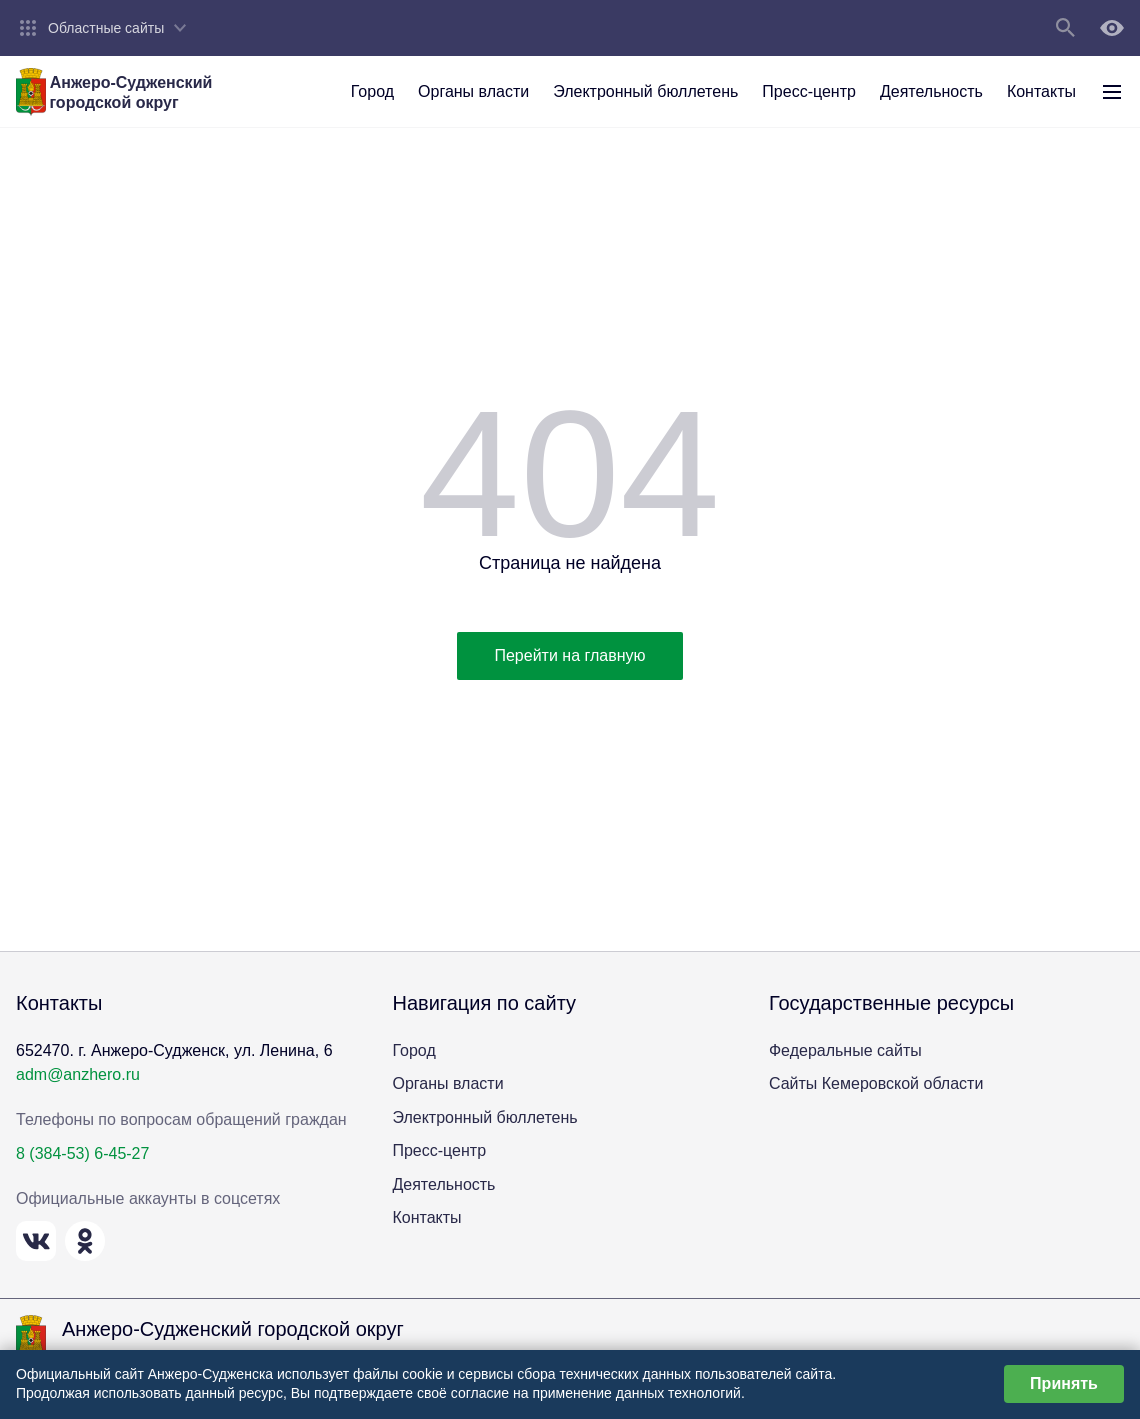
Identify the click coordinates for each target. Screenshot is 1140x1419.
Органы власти (447, 1083)
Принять (1064, 1383)
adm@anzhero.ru (78, 1074)
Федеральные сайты (845, 1050)
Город (413, 1050)
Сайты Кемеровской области (876, 1083)
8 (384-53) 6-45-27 (82, 1153)
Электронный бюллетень (484, 1117)
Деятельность (443, 1184)
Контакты (426, 1217)
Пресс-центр (439, 1150)
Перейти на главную (569, 655)
